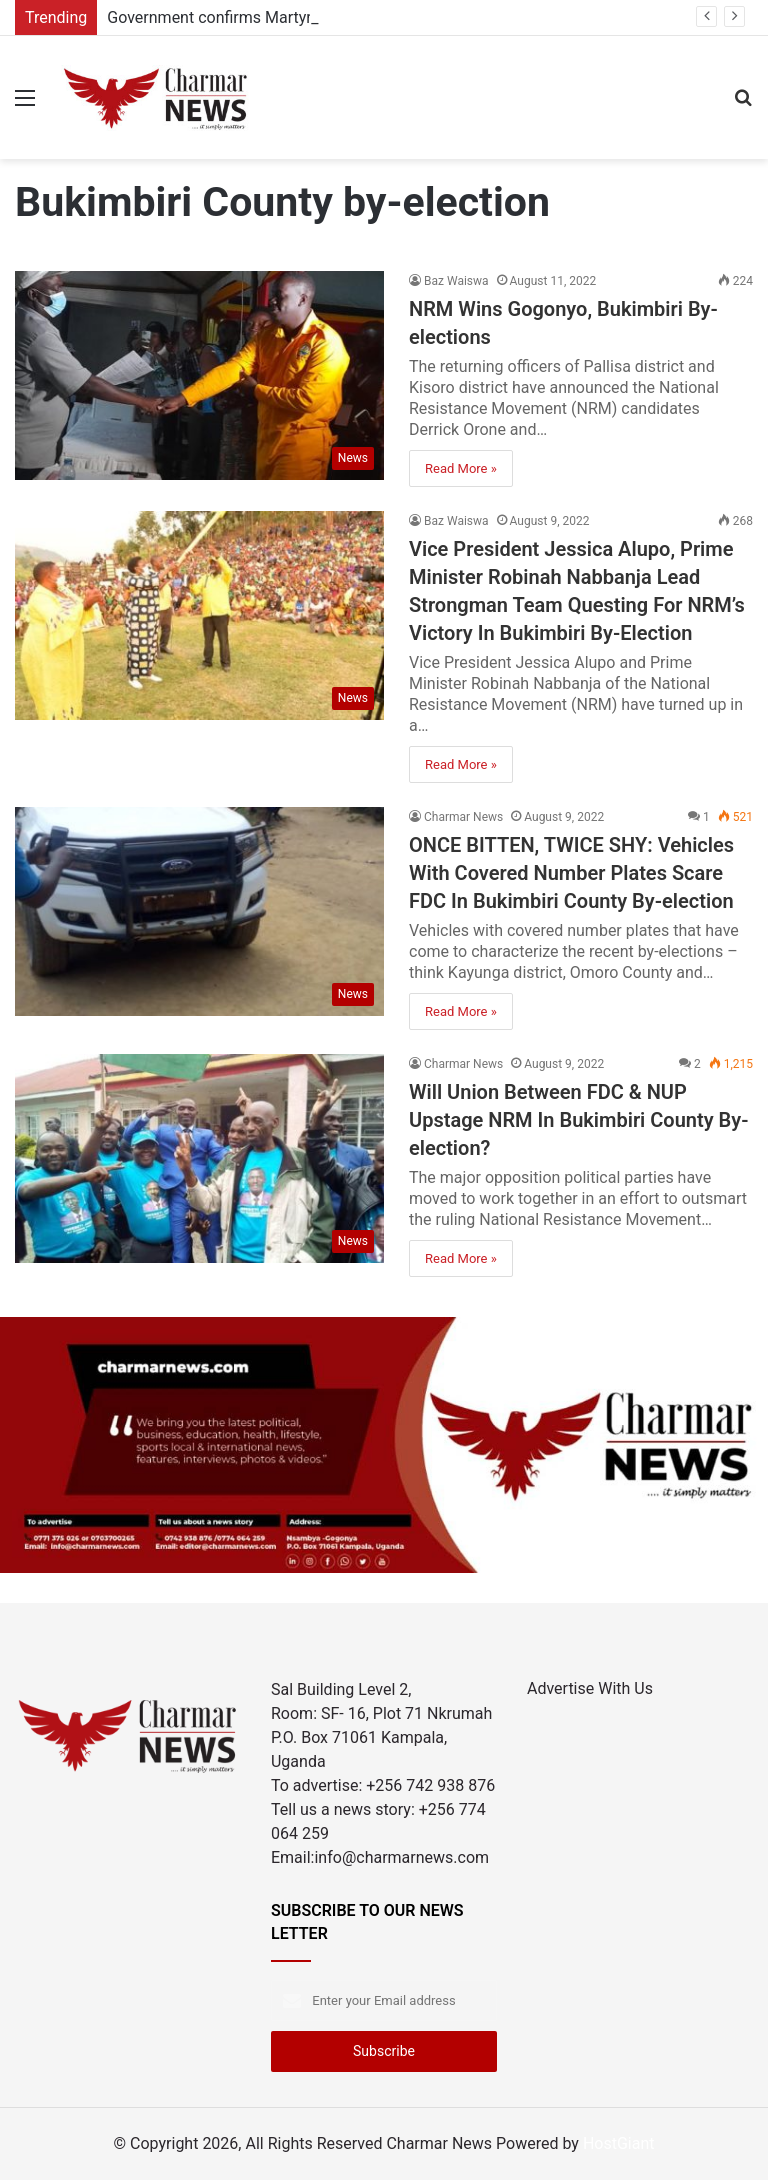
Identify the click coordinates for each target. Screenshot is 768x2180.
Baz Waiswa (456, 281)
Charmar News (463, 817)
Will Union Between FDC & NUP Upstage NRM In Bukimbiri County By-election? (579, 1120)
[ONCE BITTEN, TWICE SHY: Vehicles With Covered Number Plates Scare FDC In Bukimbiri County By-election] (199, 911)
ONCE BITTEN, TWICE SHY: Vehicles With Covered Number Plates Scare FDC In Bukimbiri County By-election (571, 873)
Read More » (461, 468)
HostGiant (619, 2143)
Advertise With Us (590, 1688)
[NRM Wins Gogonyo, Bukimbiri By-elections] (199, 375)
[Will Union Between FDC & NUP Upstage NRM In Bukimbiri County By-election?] (199, 1158)
